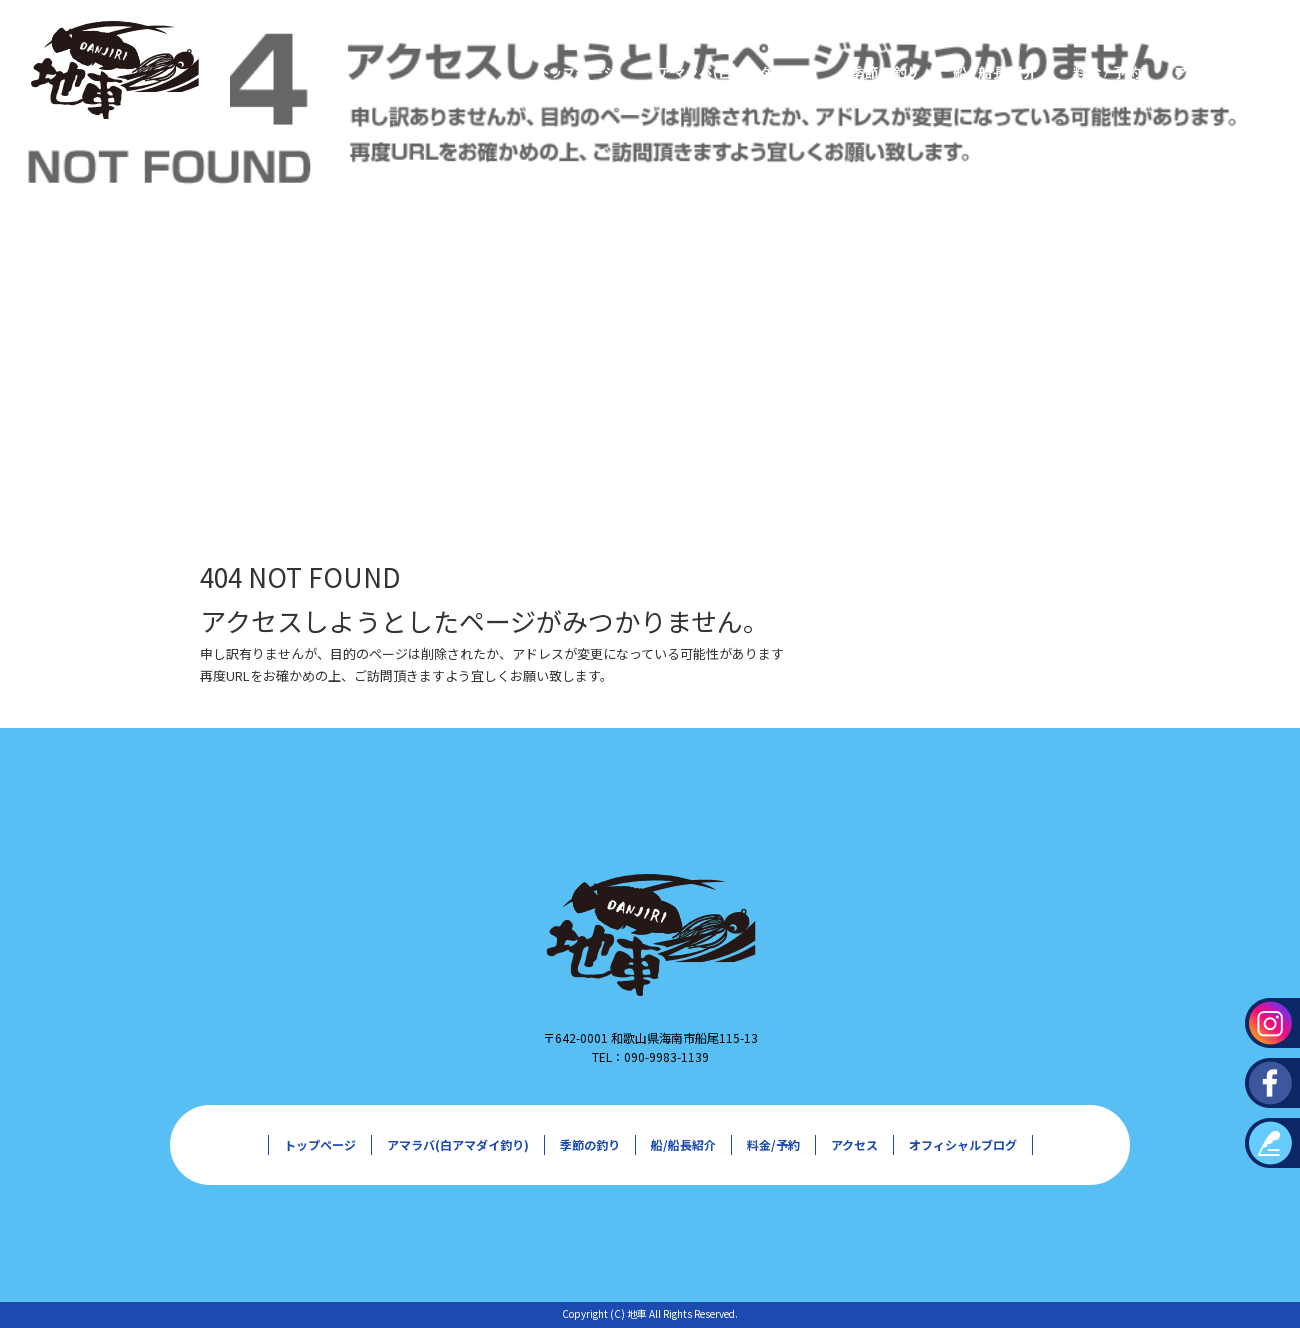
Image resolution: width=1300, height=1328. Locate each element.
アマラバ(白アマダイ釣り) (731, 72)
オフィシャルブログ (963, 1144)
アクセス (1201, 72)
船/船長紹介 (991, 72)
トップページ (576, 72)
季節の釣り (881, 72)
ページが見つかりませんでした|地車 (99, 429)
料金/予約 (1106, 72)
